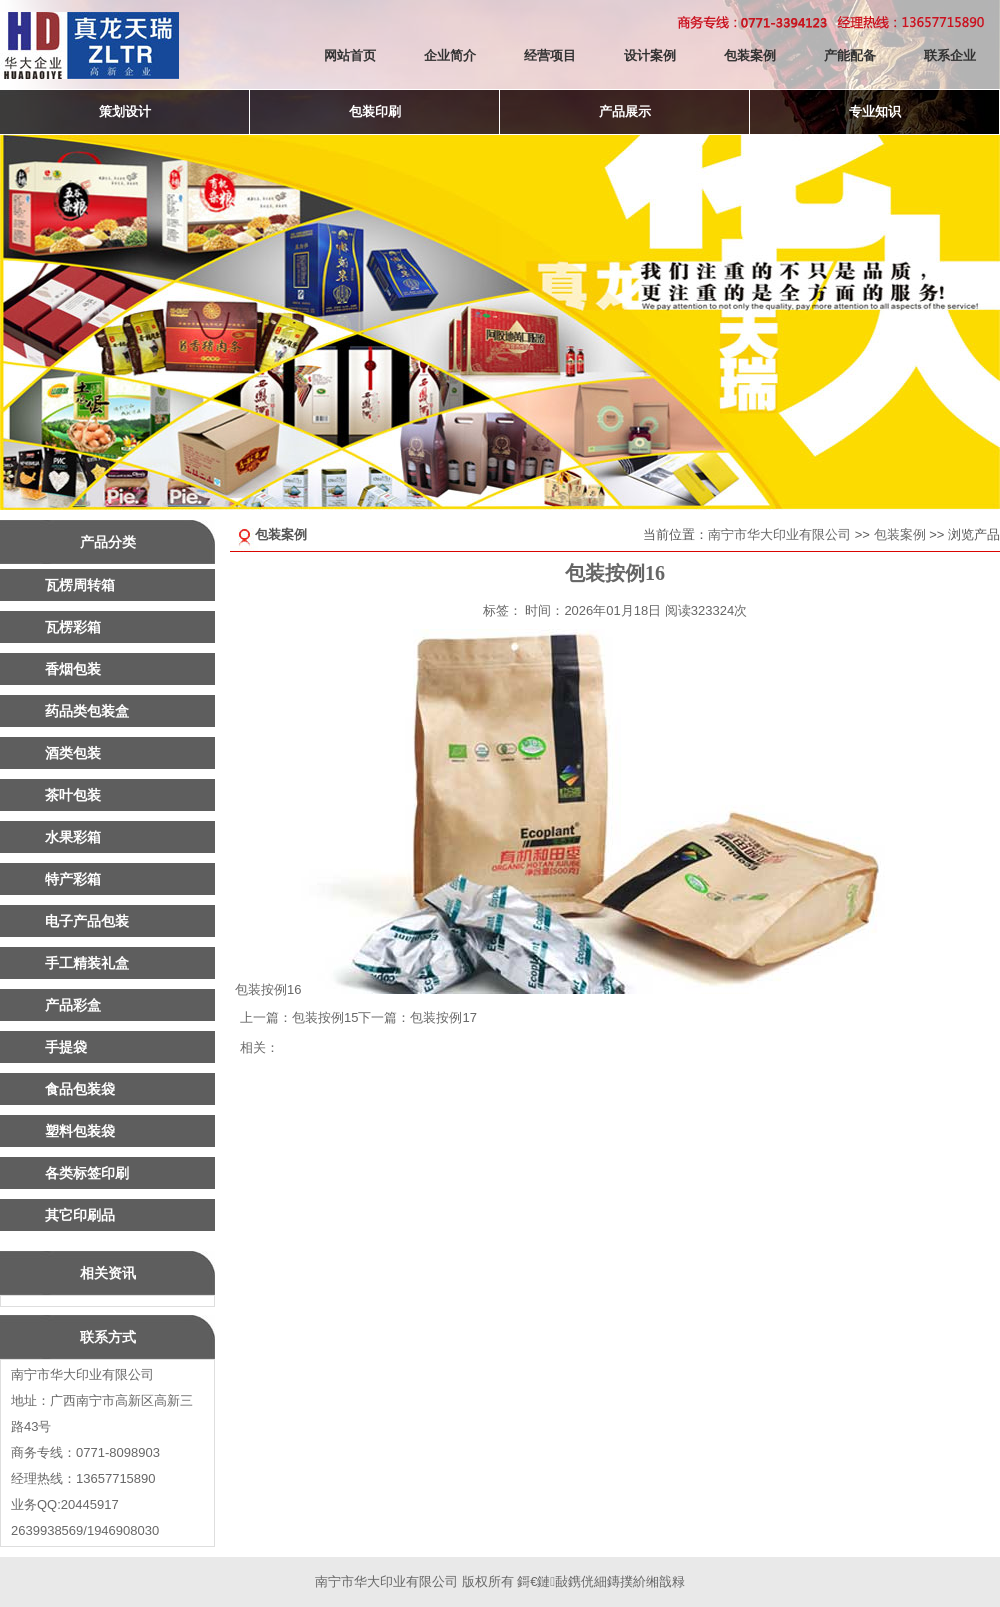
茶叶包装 (73, 795)
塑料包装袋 (80, 1131)
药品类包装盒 (87, 711)
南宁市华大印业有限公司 (779, 534)
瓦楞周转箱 (80, 585)
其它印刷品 (80, 1215)
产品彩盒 (73, 1005)
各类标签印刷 (87, 1173)
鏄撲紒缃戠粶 (646, 1581)
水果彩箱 (73, 837)
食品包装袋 (80, 1089)
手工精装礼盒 (87, 963)
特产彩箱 (73, 879)
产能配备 (850, 55)
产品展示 (625, 111)
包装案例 (750, 55)
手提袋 (66, 1047)
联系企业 (950, 55)
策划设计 (125, 111)
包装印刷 (375, 111)
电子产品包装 (87, 921)
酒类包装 (73, 753)
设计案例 (650, 55)
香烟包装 (73, 669)
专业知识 (875, 111)
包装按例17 (443, 1017)
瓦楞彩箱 (73, 627)
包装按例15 (325, 1017)
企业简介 (450, 55)
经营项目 (550, 55)
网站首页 (350, 55)
